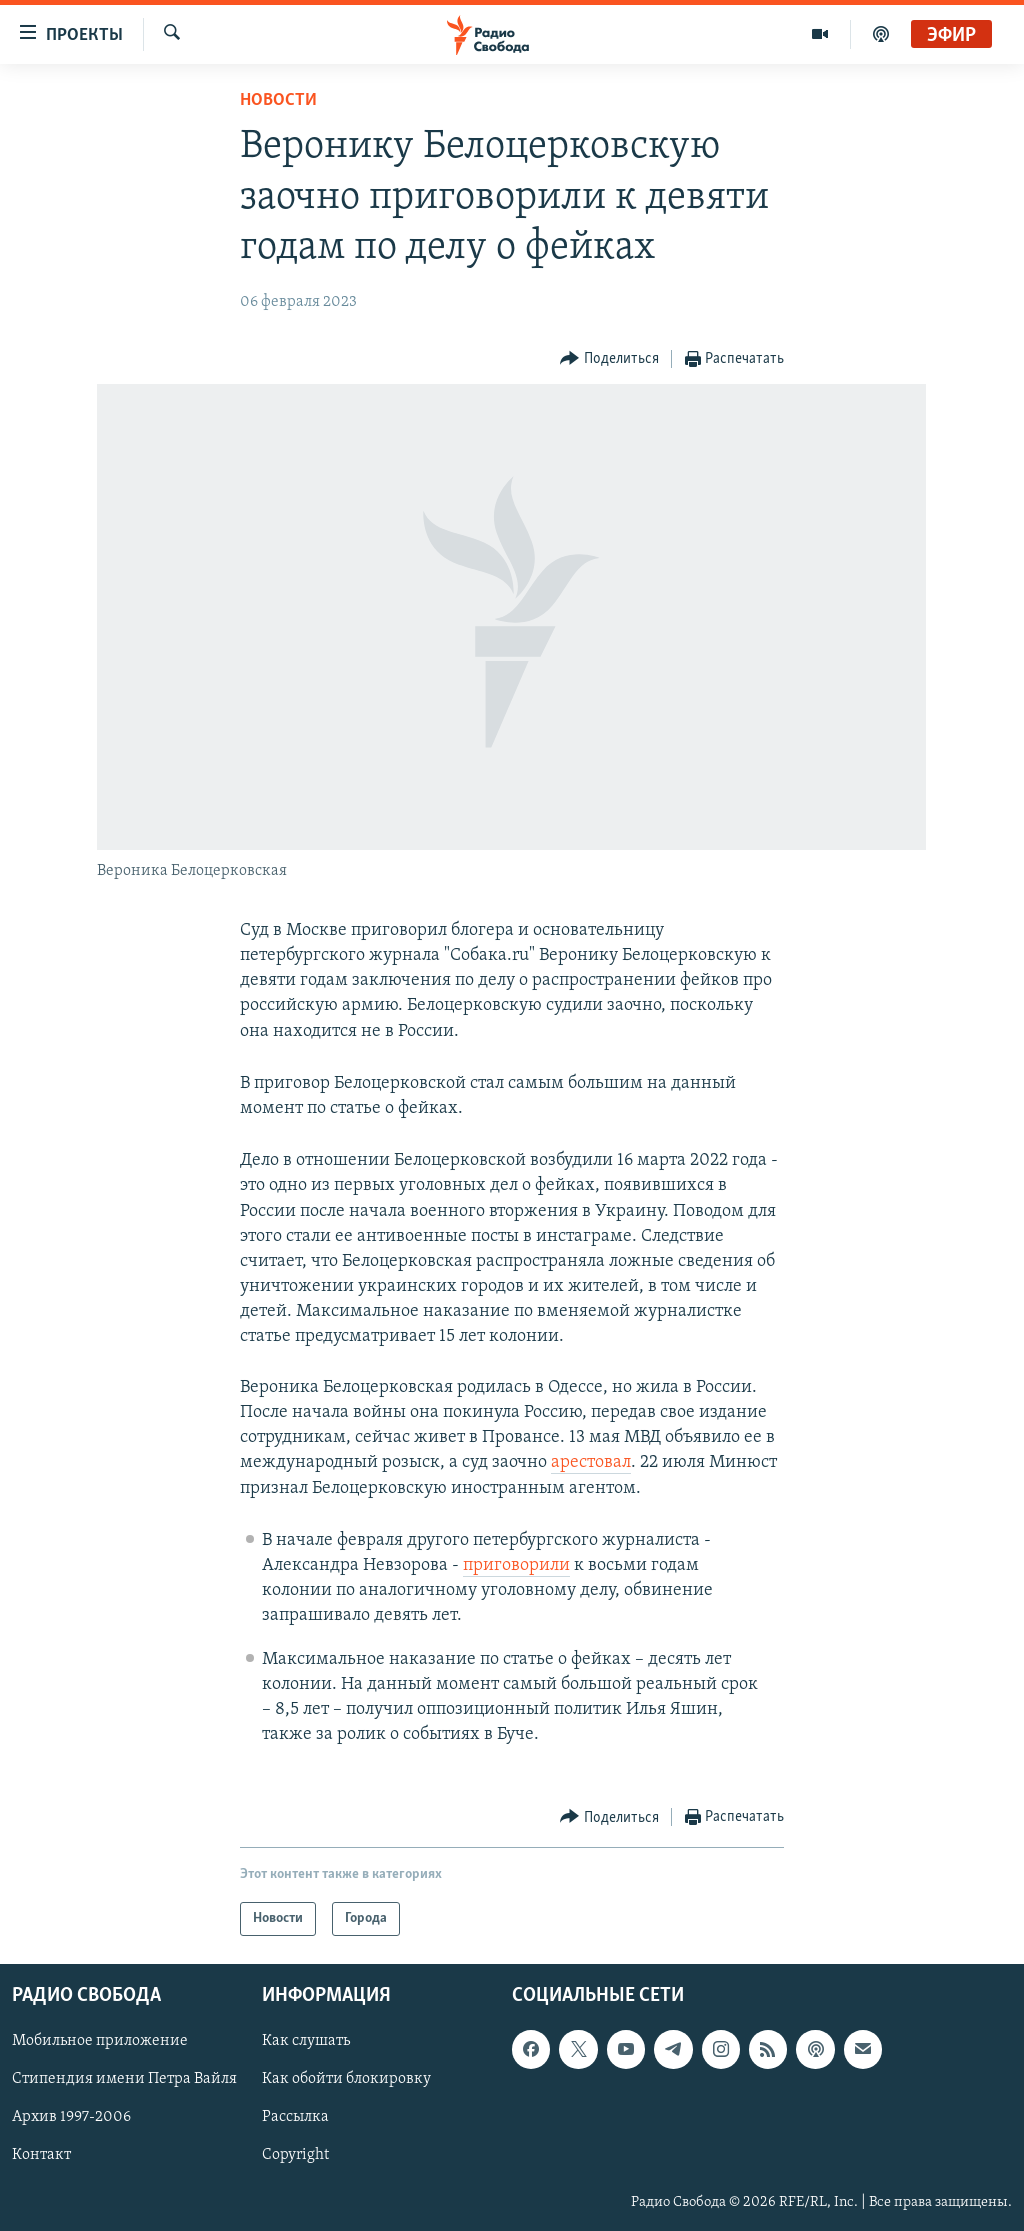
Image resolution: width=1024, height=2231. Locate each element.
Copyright (295, 2156)
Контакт (41, 2156)
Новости (278, 100)
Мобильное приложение (100, 2042)
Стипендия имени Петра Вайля (124, 2080)
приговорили (516, 1565)
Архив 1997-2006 (71, 2118)
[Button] (609, 359)
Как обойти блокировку (346, 2080)
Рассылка (295, 2118)
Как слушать (306, 2042)
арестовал (591, 1462)
